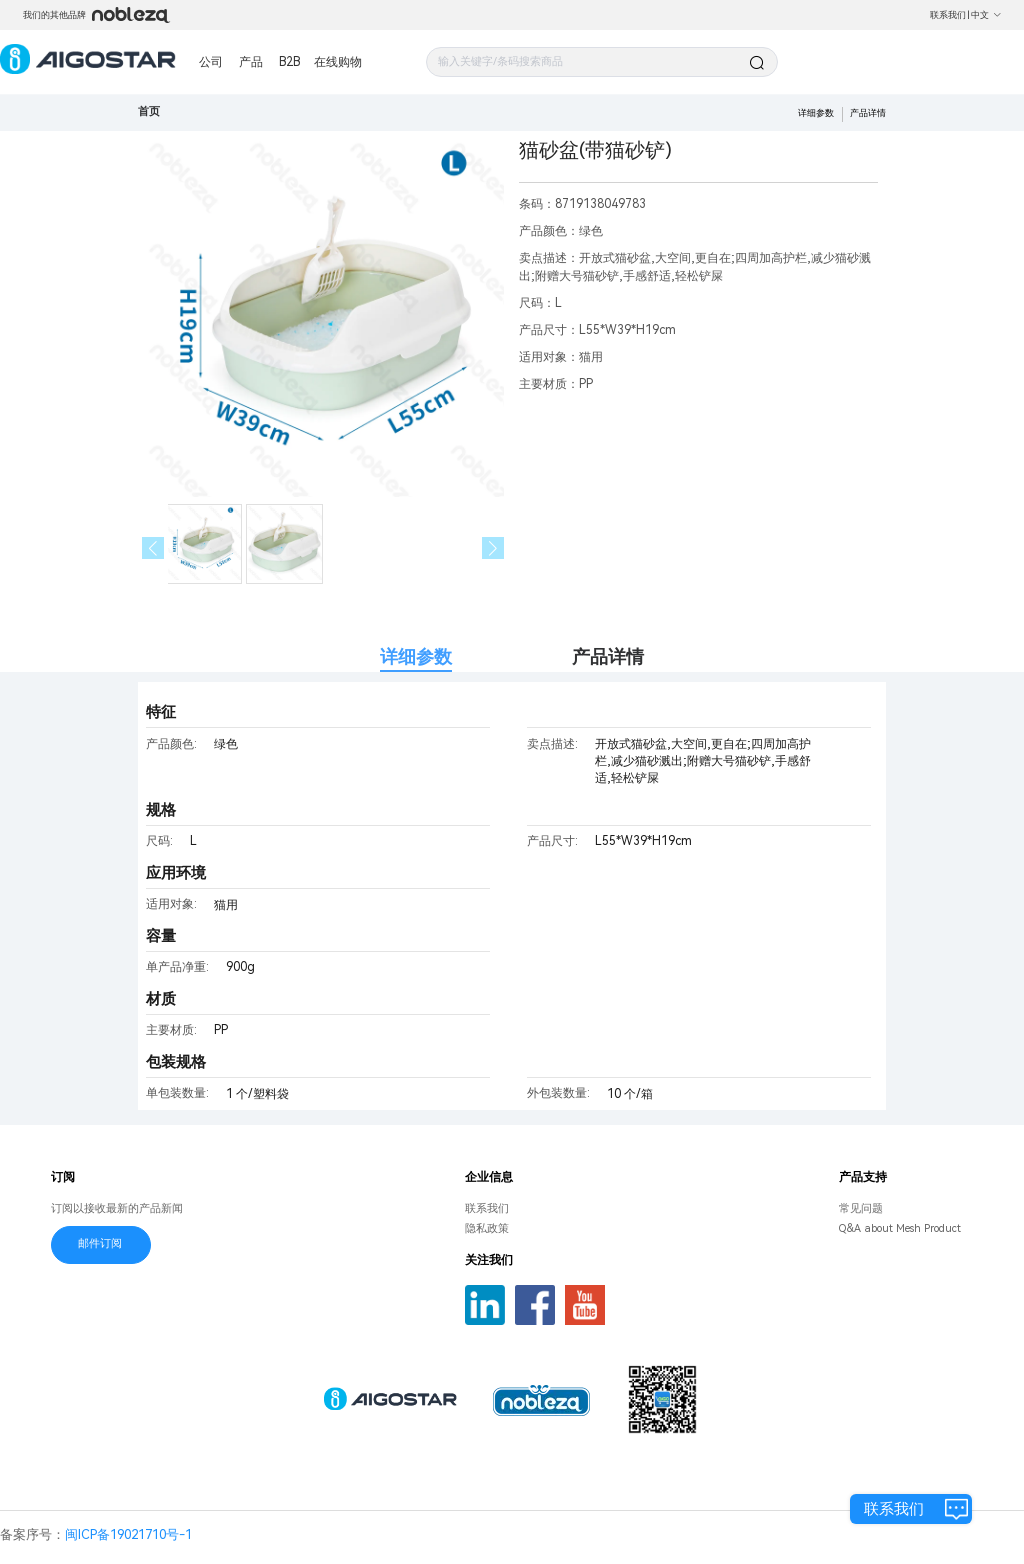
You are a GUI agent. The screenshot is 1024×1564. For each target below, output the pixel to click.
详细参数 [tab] (416, 656)
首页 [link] (149, 111)
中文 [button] (986, 15)
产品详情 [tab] (608, 656)
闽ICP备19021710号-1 (128, 1534)
